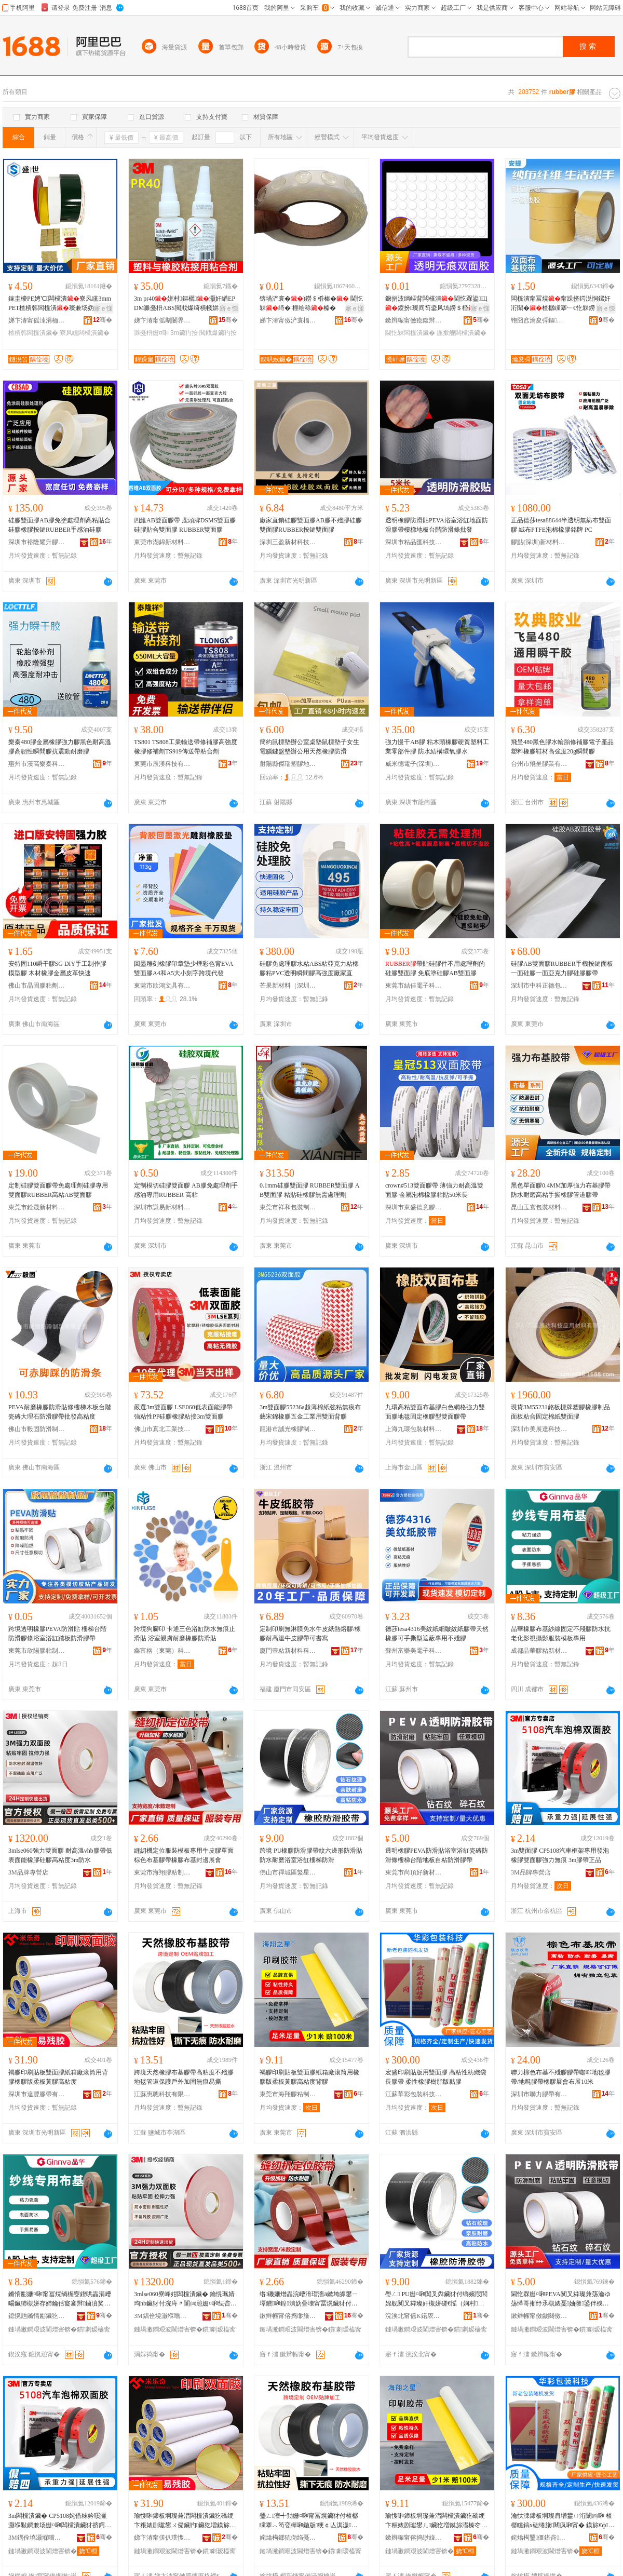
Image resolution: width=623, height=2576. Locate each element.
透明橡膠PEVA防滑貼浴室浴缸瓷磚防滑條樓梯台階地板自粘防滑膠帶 (436, 1855)
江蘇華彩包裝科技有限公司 (413, 2094)
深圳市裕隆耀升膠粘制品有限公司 (36, 542)
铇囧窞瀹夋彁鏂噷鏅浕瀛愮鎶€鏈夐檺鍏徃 (539, 320)
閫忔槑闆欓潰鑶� (410, 332)
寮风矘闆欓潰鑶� (85, 332)
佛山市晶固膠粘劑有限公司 (36, 985)
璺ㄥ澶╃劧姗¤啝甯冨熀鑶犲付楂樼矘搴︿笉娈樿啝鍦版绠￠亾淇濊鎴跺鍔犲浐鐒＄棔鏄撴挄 (309, 2521)
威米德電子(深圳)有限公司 (413, 763)
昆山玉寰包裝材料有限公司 (539, 1207)
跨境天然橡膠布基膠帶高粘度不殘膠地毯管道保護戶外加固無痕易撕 (184, 2077)
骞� (102, 319)
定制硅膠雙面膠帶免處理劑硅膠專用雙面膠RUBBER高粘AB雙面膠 (58, 1190)
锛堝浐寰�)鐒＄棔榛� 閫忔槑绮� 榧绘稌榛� (311, 303)
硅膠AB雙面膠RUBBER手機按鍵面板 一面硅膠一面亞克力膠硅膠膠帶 (562, 968)
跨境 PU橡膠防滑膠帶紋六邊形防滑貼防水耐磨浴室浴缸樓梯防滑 (311, 1855)
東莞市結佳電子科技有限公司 (413, 985)
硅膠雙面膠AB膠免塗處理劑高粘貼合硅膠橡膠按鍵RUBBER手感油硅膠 (59, 525)
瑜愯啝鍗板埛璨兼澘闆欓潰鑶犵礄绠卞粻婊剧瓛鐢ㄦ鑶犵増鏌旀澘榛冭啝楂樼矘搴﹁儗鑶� (436, 2521)
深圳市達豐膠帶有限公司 (36, 2094)
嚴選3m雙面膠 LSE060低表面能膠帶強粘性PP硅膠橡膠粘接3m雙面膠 (183, 1412)
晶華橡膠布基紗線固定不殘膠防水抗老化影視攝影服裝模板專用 (561, 1633)
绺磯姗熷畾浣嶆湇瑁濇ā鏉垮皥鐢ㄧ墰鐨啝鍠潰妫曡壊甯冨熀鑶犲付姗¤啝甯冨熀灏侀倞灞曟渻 (309, 2299)
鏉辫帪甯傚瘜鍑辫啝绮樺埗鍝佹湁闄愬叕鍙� (413, 320)
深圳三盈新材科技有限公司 (288, 542)
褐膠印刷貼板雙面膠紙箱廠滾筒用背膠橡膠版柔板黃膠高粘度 (58, 2077)
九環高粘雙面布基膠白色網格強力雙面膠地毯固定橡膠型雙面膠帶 (435, 1412)
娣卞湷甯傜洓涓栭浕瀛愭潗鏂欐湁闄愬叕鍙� (36, 320)
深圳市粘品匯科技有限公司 (413, 542)
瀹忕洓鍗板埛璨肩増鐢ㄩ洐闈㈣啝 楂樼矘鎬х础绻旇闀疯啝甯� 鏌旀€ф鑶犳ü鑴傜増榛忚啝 (563, 2521)
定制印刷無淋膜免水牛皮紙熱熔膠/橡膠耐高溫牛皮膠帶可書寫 (310, 1633)
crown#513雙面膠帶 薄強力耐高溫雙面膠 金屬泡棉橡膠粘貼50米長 (434, 1190)
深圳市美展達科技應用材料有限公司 (539, 1429)
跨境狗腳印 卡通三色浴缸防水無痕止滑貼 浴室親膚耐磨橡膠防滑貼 (184, 1633)
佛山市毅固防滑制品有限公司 (36, 1429)
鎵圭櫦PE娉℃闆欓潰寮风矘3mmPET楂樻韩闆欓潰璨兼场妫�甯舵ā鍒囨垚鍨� (59, 304)
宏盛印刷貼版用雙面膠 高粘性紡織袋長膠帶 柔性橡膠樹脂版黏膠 (435, 2077)
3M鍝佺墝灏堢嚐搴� (162, 2315)
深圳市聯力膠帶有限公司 (539, 2094)
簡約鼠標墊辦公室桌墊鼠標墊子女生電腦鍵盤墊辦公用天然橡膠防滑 (309, 746)
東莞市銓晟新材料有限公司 (36, 1207)
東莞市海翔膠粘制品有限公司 (162, 1872)
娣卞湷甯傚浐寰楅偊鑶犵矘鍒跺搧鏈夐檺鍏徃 (288, 320)
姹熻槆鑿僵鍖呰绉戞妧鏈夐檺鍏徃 (539, 2537)
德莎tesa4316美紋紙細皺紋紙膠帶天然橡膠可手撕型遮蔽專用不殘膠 (437, 1633)
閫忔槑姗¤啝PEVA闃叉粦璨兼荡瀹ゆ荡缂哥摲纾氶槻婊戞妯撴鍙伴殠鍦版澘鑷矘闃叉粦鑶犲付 (561, 2299)
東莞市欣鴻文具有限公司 (162, 985)
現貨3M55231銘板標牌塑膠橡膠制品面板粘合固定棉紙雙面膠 (560, 1412)
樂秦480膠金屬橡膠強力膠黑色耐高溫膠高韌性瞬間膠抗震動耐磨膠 (59, 746)
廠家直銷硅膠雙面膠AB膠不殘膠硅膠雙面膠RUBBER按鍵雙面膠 (311, 525)
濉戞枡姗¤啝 (151, 332)
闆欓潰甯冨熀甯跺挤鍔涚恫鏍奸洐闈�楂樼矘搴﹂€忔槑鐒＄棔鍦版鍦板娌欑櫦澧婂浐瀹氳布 (562, 304)
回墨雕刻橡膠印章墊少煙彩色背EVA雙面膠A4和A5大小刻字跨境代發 (183, 968)
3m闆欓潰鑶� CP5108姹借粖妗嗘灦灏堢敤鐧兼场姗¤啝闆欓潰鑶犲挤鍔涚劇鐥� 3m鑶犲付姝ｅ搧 (59, 2521)
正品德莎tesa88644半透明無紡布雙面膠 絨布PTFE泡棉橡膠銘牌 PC (561, 525)
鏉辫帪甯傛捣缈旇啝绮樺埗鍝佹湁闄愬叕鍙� (288, 2315)
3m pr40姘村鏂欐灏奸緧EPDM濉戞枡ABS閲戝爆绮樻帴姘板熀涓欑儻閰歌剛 (185, 304)
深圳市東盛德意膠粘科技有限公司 (413, 1207)
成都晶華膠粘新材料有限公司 (539, 1650)
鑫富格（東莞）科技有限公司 (162, 1650)
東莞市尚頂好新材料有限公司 (413, 1872)
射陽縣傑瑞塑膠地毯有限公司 (288, 763)
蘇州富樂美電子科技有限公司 (413, 1650)
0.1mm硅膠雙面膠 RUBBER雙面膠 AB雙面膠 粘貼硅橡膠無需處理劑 (309, 1190)
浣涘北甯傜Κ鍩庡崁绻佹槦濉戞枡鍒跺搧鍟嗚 (413, 2315)
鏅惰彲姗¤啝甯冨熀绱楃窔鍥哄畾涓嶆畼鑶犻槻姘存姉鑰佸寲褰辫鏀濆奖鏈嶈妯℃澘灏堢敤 (59, 2299)
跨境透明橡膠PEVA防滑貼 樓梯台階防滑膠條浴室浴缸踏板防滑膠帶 (57, 1633)
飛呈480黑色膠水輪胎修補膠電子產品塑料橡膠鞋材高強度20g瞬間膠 (562, 746)
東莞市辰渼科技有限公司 (162, 763)
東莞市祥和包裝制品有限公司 (288, 1207)
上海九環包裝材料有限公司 (413, 1429)
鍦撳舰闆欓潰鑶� (461, 332)
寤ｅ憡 (103, 308)
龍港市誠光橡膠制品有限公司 (288, 1429)
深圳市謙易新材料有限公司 (162, 1207)
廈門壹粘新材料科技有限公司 (288, 1650)
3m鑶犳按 (184, 332)
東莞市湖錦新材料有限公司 (162, 542)
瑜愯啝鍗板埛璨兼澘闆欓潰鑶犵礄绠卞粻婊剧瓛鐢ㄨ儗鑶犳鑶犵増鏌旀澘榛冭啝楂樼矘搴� (185, 2521)
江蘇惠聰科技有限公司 (162, 2094)
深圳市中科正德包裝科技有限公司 (539, 985)
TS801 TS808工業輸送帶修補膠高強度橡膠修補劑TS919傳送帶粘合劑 (185, 746)
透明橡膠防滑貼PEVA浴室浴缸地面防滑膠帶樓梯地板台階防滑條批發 (436, 525)
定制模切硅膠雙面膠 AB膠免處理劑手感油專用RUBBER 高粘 (186, 1190)
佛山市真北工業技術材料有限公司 (162, 1429)
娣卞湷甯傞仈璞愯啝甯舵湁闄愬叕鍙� (162, 2537)
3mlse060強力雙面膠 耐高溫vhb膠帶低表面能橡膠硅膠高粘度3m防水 (60, 1855)
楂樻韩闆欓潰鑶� (33, 332)
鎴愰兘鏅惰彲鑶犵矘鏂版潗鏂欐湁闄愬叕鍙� (36, 2315)
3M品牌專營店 (28, 1872)
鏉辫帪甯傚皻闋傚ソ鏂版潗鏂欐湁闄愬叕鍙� (539, 2315)
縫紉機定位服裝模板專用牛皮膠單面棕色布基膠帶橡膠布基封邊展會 (184, 1855)
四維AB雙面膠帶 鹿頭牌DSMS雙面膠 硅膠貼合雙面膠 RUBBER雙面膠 (185, 525)
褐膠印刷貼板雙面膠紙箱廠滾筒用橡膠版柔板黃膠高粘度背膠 (309, 2077)
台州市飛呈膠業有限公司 (539, 763)
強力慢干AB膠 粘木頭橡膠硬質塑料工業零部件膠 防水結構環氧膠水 (437, 746)
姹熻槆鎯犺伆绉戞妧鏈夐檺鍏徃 (288, 2537)
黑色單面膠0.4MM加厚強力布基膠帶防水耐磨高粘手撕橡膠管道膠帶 (561, 1190)
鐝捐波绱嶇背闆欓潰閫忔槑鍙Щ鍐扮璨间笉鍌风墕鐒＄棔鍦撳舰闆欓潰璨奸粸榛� (436, 304)
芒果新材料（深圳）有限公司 (288, 985)
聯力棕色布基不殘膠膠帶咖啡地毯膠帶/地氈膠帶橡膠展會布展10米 (561, 2077)
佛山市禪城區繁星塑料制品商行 (288, 1872)
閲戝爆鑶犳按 (218, 332)
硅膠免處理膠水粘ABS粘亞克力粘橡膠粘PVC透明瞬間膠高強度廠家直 (309, 968)
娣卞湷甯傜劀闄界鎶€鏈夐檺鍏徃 (162, 320)
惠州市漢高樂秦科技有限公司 (36, 763)
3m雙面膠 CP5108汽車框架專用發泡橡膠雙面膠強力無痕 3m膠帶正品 (560, 1855)
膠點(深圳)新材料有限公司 (539, 542)
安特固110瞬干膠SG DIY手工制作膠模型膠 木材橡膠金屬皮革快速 (57, 968)
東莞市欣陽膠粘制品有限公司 (36, 1650)
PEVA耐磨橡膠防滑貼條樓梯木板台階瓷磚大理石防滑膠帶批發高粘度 (59, 1412)
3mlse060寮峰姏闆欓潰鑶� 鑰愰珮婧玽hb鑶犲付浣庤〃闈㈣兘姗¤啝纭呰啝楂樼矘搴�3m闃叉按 (185, 2299)
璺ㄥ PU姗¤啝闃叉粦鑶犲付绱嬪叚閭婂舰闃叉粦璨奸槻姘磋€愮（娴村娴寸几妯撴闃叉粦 (436, 2299)
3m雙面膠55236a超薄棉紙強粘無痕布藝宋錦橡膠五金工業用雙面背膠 (310, 1412)
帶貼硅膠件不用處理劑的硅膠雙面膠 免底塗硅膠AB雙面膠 (435, 968)
